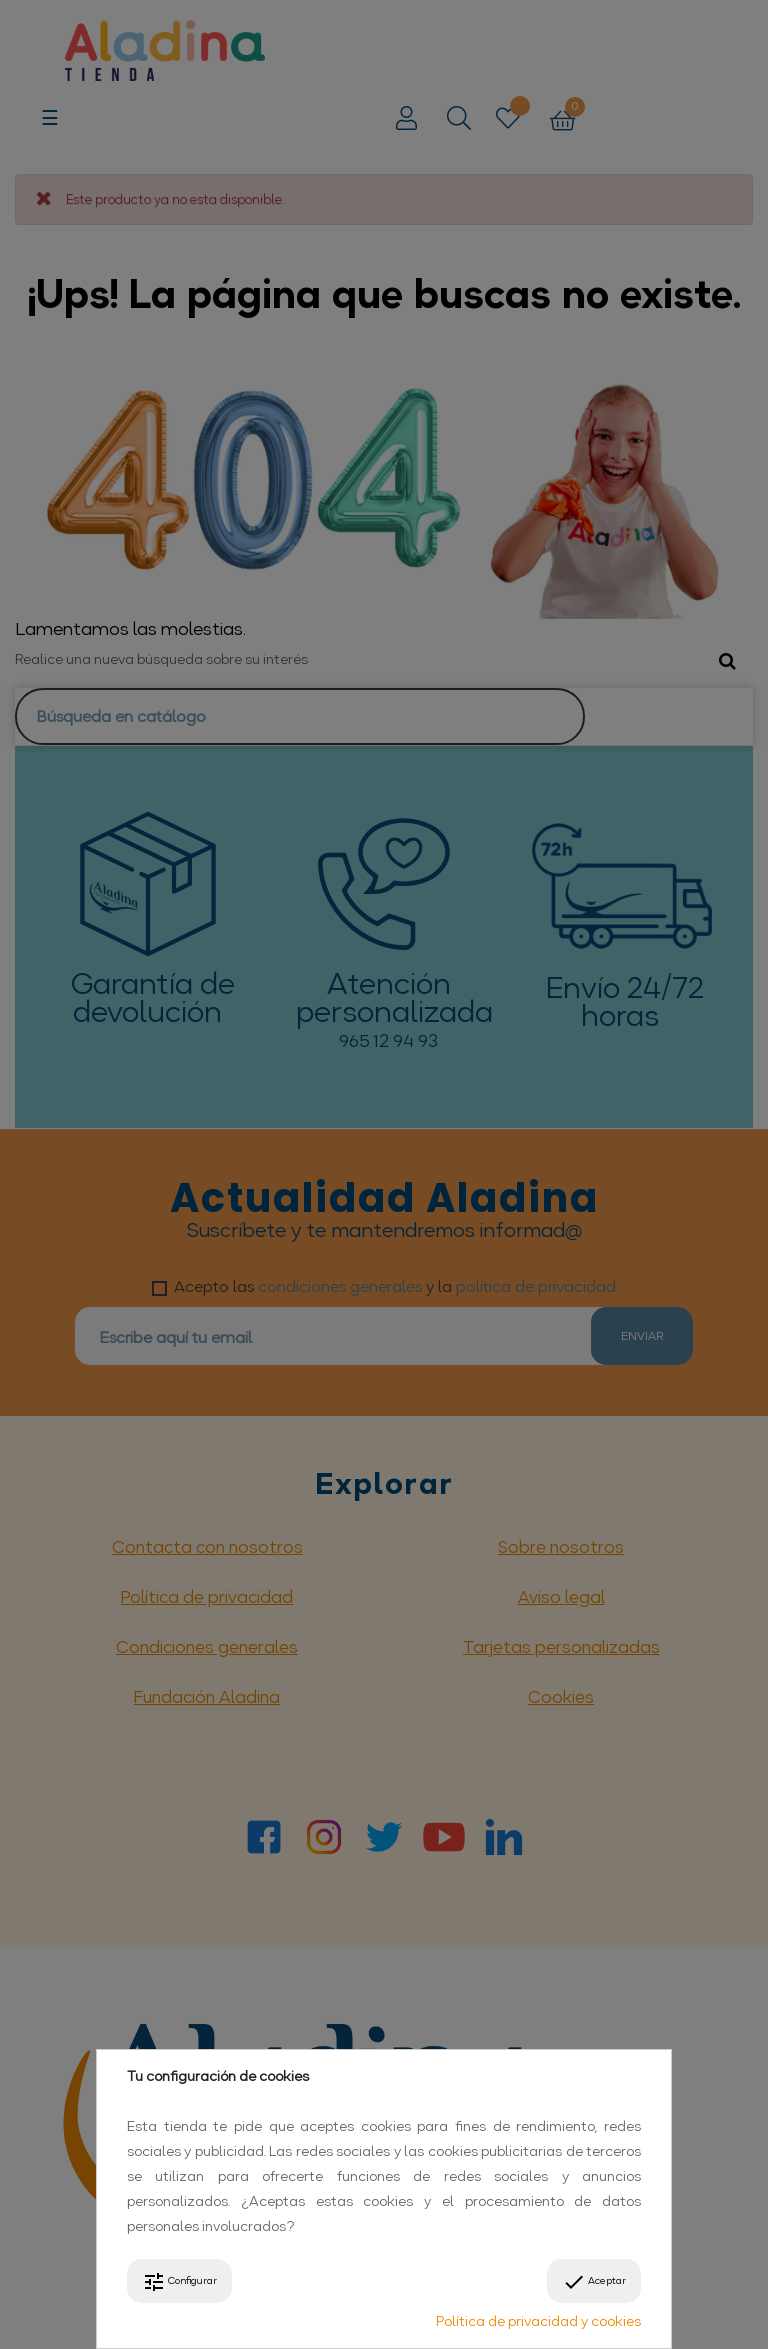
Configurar (179, 2282)
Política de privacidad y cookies (538, 2321)
